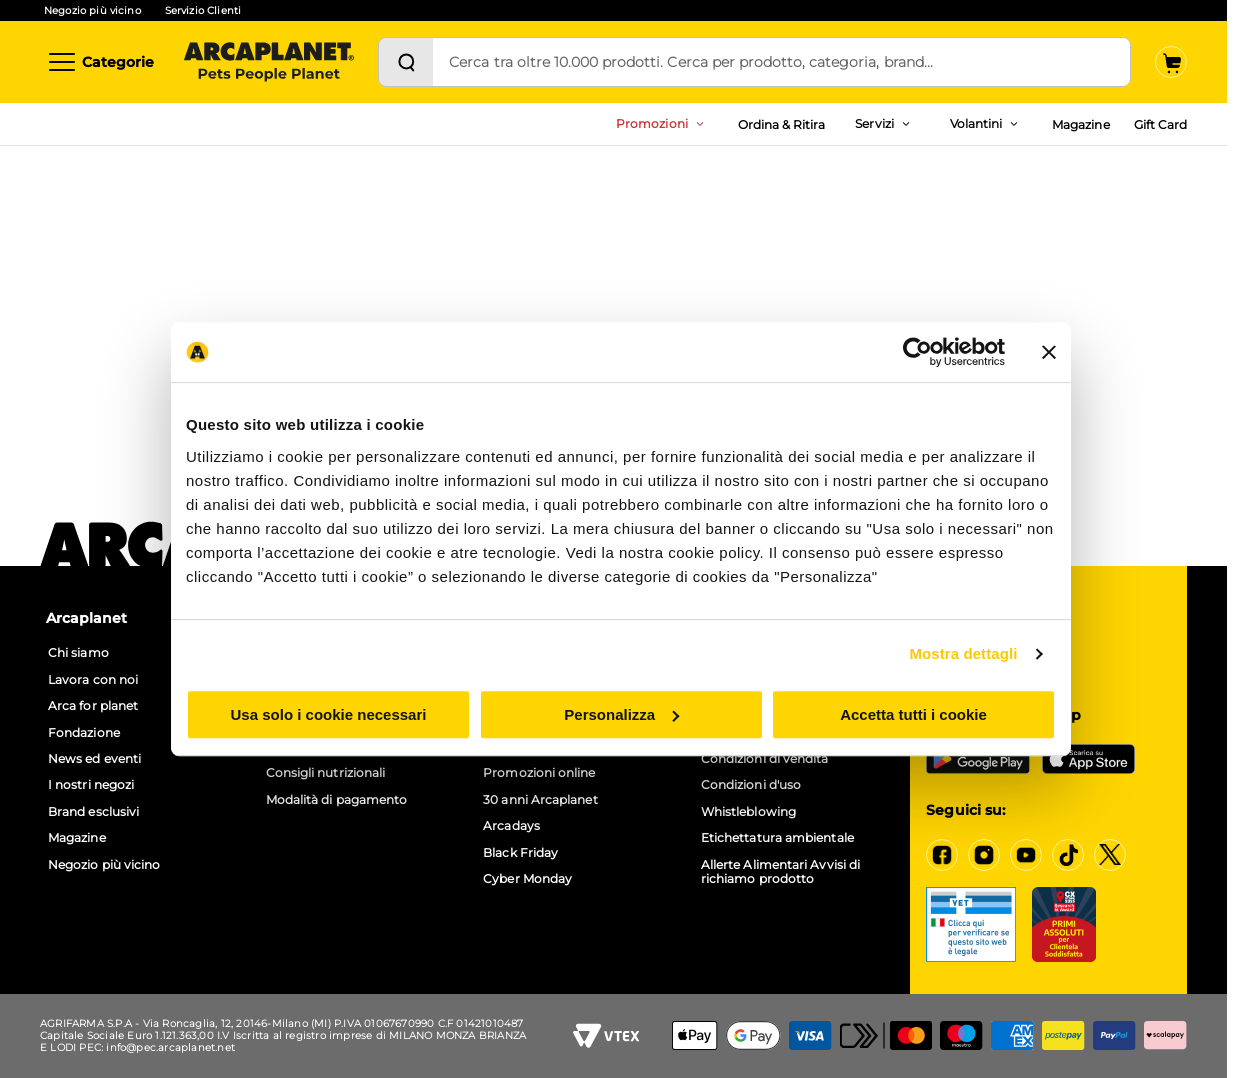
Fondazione (84, 733)
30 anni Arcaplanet (540, 800)
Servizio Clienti (203, 10)
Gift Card (1160, 124)
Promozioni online (539, 773)
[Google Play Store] (978, 759)
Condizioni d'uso (751, 785)
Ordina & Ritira (782, 124)
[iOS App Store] (1088, 759)
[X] (1110, 855)
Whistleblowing (748, 812)
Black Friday (520, 853)
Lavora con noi (93, 680)
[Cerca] (406, 62)
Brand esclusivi (93, 812)
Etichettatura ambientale (777, 838)
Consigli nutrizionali (326, 773)
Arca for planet (93, 706)
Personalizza (621, 714)
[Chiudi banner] (1049, 352)
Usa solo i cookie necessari (329, 714)
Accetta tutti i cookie (913, 714)
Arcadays (511, 826)
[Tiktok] (1068, 855)
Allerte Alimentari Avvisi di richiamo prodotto (780, 872)
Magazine (1080, 124)
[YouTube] (1026, 855)
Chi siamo (78, 653)
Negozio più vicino (92, 10)
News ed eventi (94, 759)
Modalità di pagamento (337, 800)
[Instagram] (984, 855)
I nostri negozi (91, 785)
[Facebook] (942, 855)
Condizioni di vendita (765, 759)
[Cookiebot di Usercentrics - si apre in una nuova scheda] (917, 352)
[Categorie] (100, 62)
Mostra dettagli (963, 653)
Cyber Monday (527, 879)
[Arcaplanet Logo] (269, 62)
